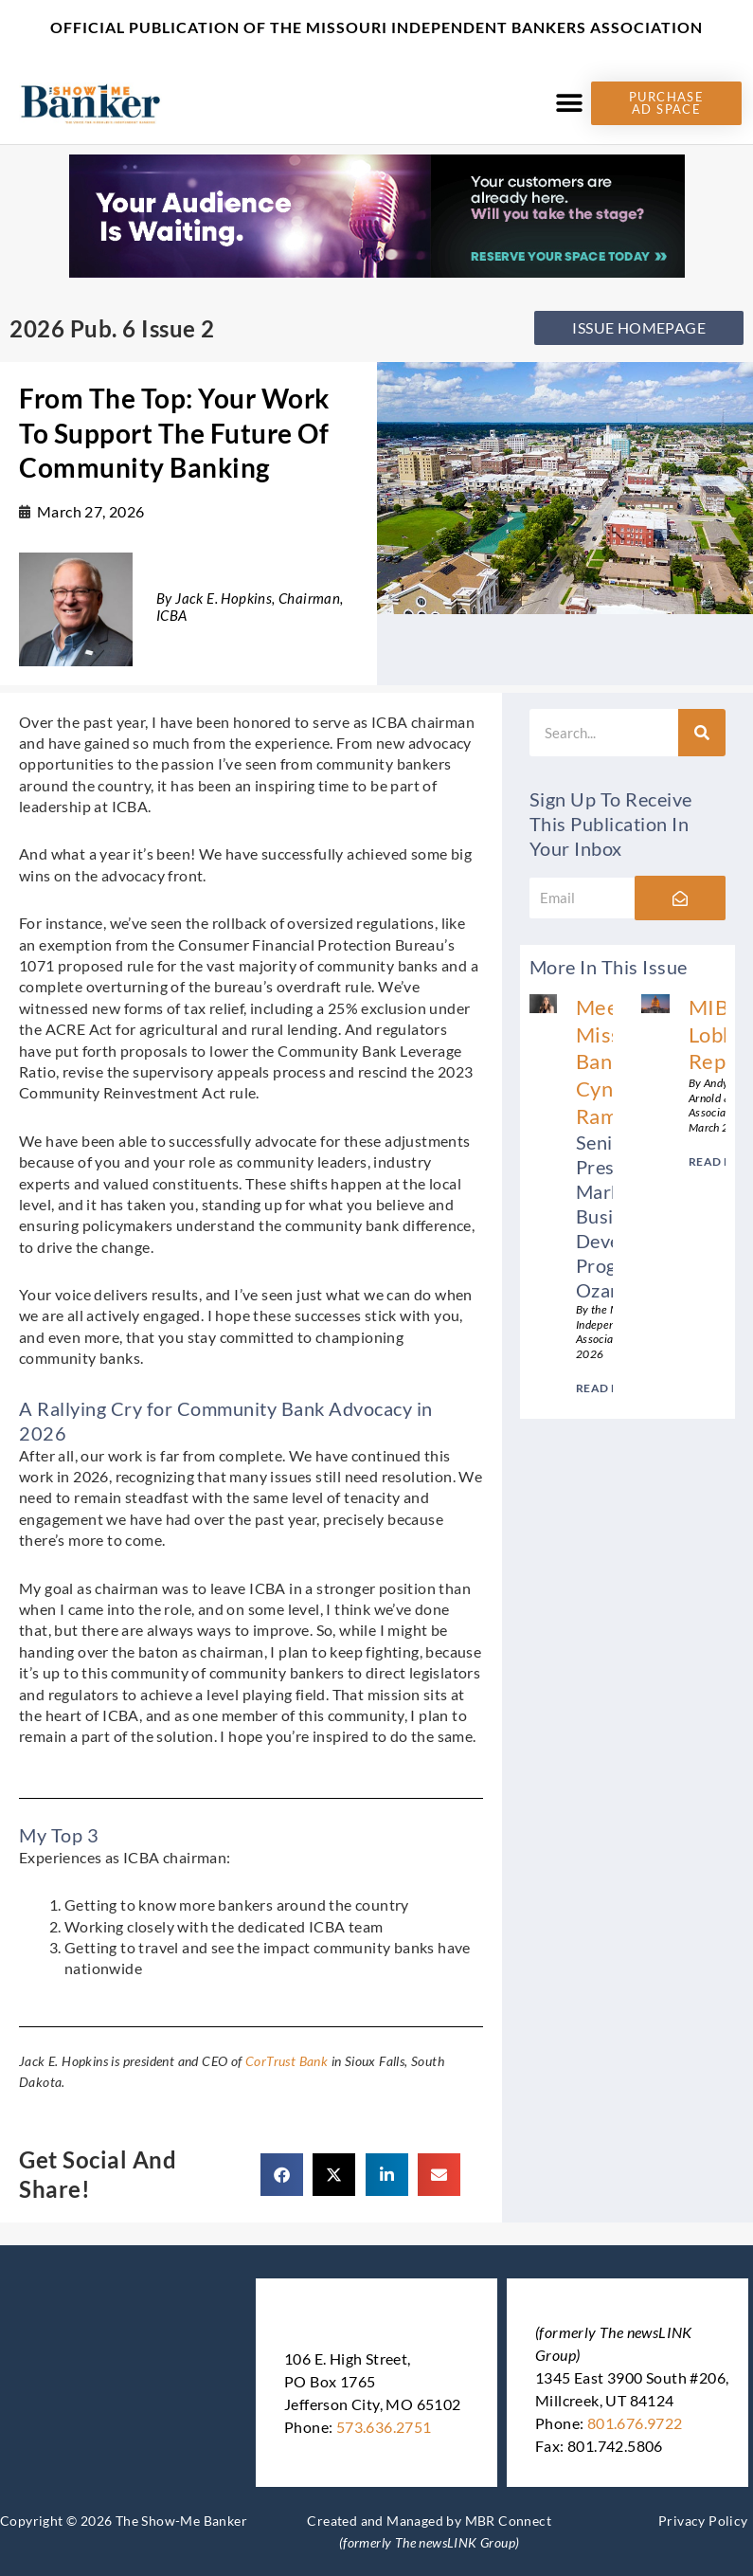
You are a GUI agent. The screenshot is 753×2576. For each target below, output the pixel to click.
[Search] (702, 732)
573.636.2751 (384, 2427)
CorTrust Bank (286, 2061)
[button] (569, 103)
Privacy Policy (703, 2521)
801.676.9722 (635, 2423)
